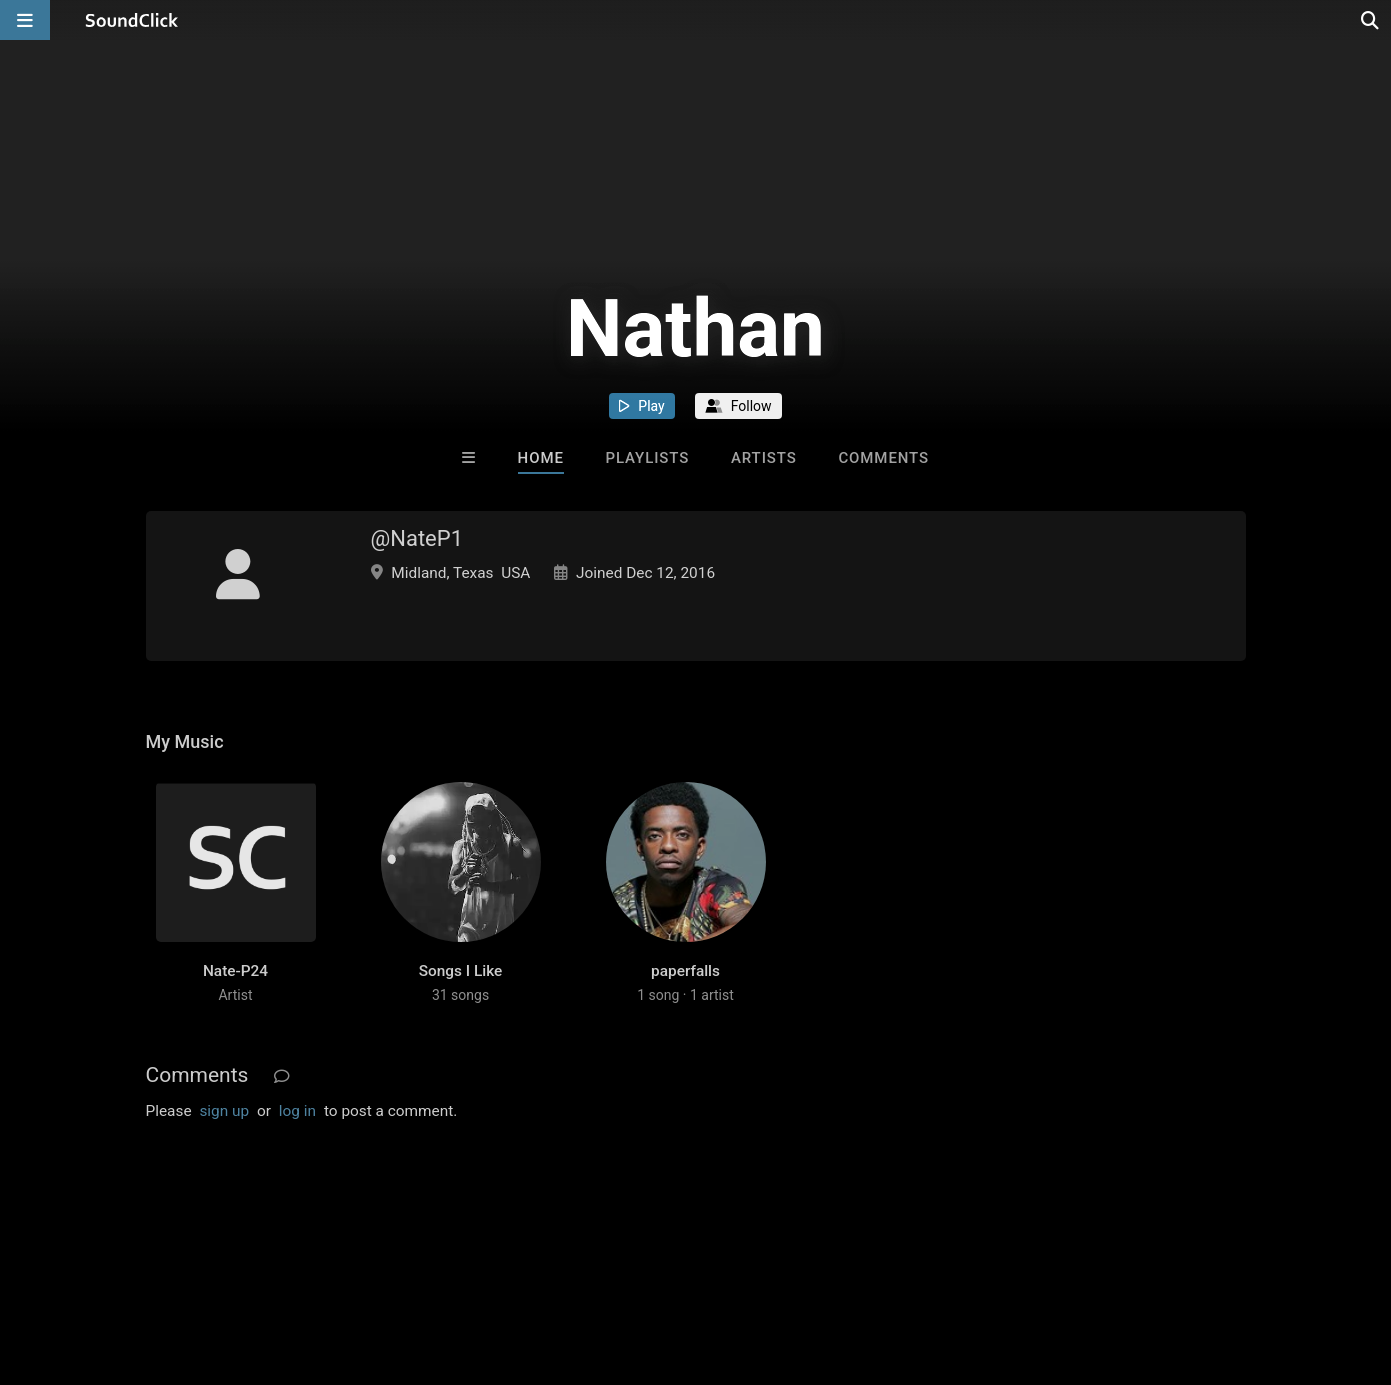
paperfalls (685, 971)
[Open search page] (1371, 20)
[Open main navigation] (25, 20)
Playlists (648, 458)
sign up (224, 1111)
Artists (764, 458)
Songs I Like (461, 971)
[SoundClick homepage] (132, 20)
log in (297, 1111)
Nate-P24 (235, 971)
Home (541, 458)
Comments (883, 458)
